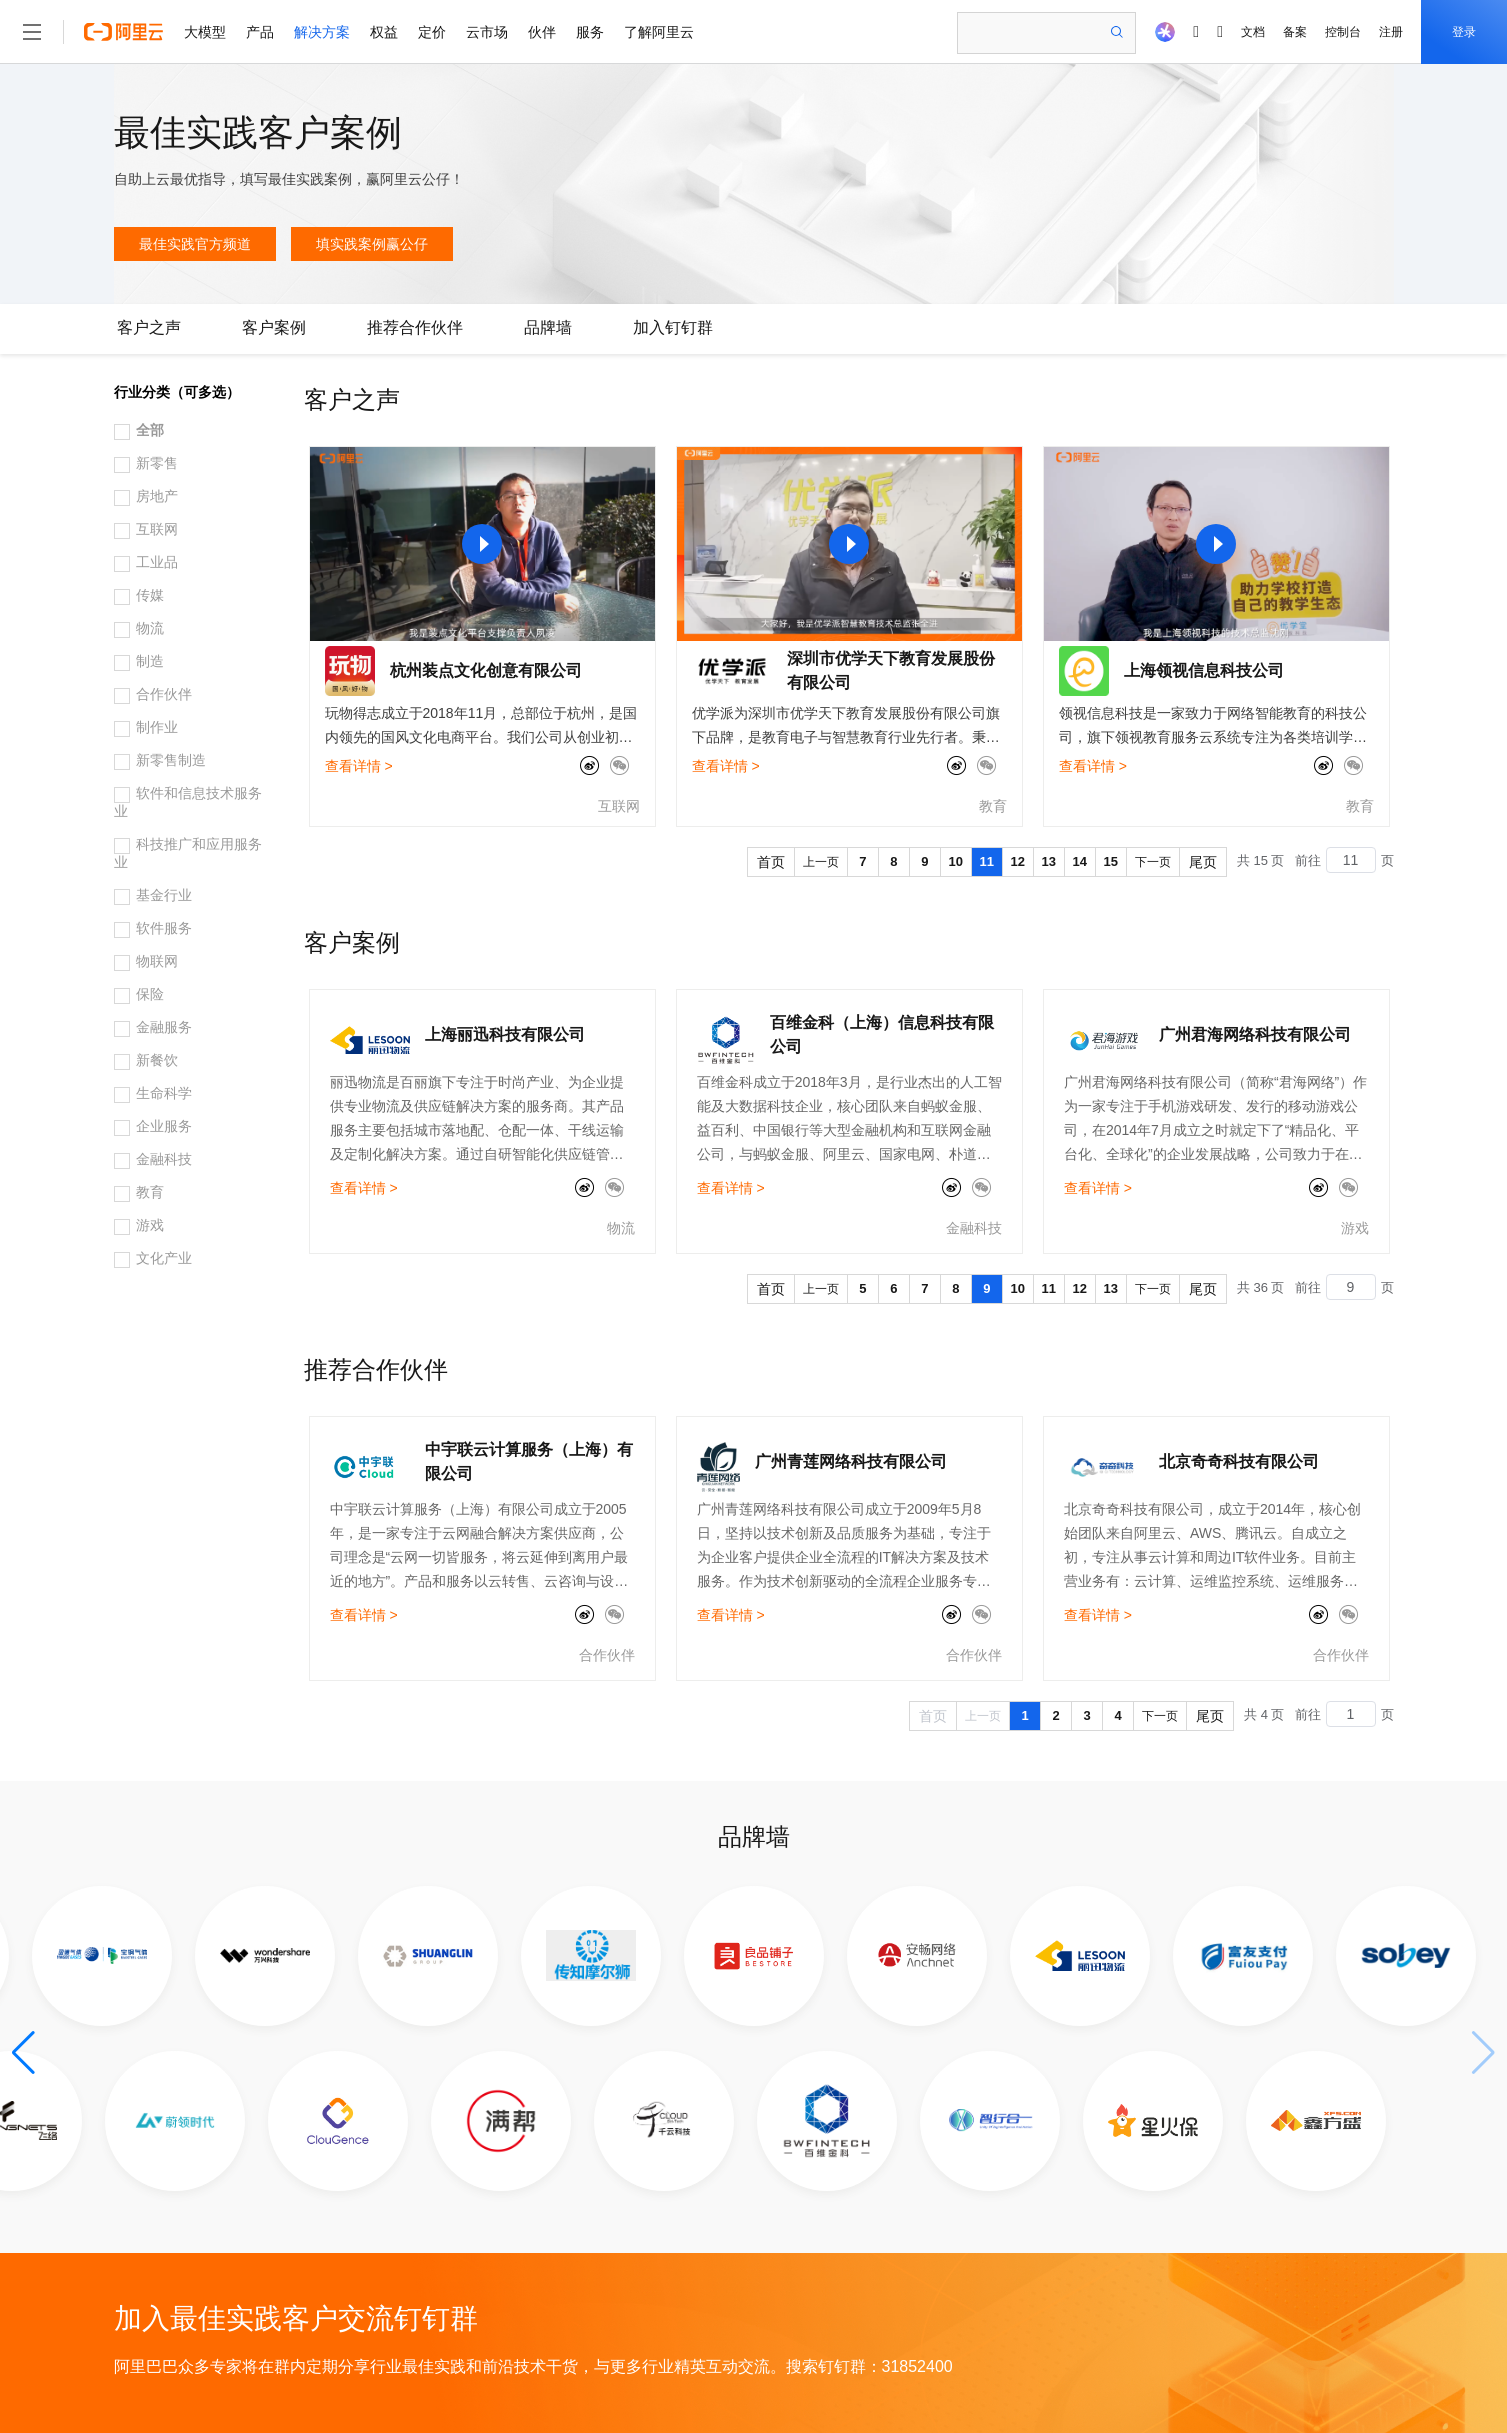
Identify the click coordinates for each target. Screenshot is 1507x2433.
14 (1080, 861)
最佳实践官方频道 (195, 244)
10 (956, 861)
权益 (384, 32)
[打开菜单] (32, 32)
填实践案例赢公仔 (372, 244)
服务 (590, 32)
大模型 (205, 32)
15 (1111, 861)
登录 (1464, 32)
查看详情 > (359, 766)
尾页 (1203, 862)
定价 (432, 32)
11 (987, 861)
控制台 (1343, 32)
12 (1018, 861)
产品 (260, 32)
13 (1049, 861)
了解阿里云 (659, 32)
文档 (1253, 32)
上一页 (821, 862)
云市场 (487, 32)
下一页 (1153, 862)
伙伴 (542, 32)
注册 (1391, 32)
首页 (771, 862)
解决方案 (322, 32)
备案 (1295, 32)
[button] (23, 2053)
